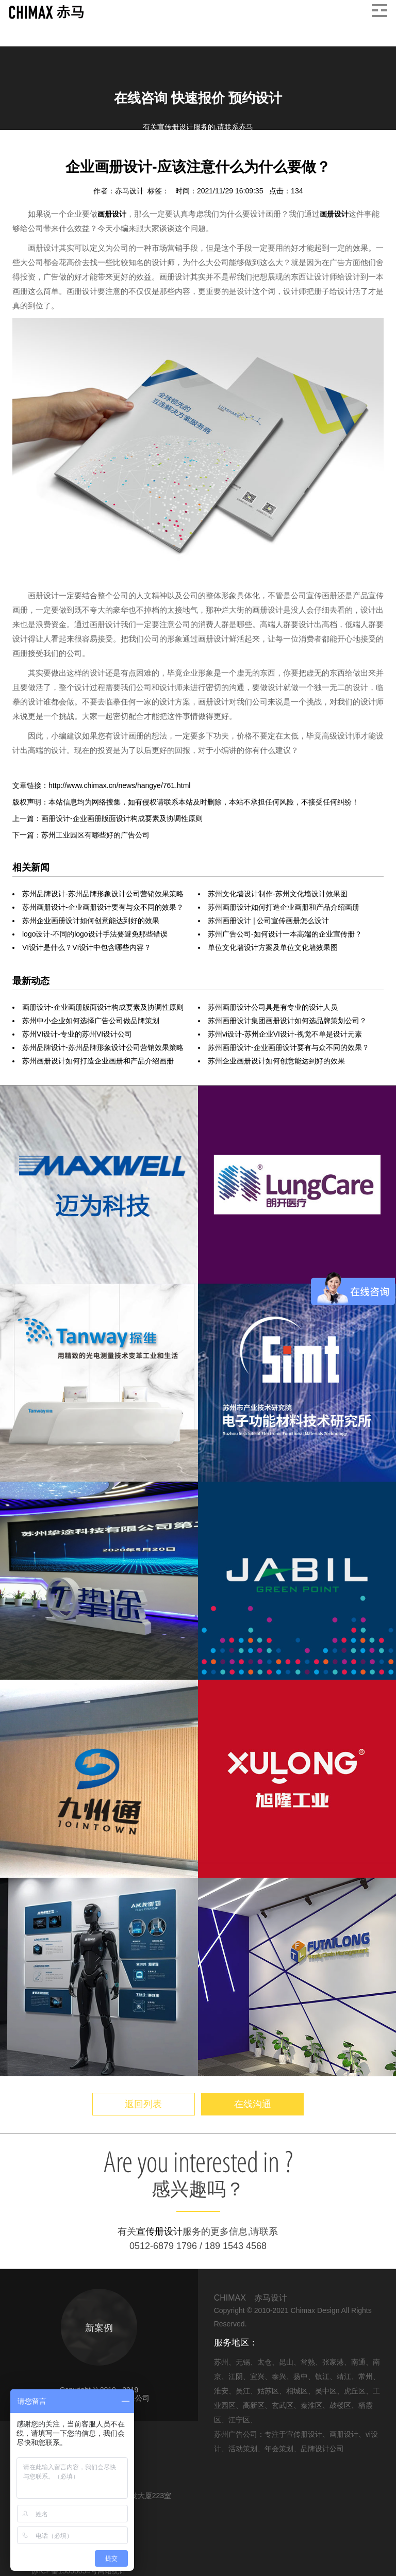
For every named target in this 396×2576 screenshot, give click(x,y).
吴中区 (326, 2391)
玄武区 (282, 2405)
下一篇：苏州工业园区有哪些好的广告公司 (81, 835)
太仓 (264, 2362)
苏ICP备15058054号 (64, 2571)
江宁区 (239, 2420)
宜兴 (257, 2376)
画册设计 (76, 154)
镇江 (322, 2376)
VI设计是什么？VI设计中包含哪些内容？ (86, 947)
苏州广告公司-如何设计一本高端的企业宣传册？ (285, 934)
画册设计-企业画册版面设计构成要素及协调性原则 (103, 1007)
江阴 (235, 2376)
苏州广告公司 (235, 2434)
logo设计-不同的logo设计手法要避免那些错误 (95, 934)
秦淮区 (311, 2405)
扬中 (300, 2376)
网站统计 (111, 2571)
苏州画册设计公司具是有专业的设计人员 (273, 1007)
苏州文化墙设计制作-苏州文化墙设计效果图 (278, 894)
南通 (358, 2362)
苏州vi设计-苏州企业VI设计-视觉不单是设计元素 (285, 1034)
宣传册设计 (159, 2231)
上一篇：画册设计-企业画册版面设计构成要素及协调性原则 (107, 818)
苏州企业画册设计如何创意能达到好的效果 (90, 920)
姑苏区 (268, 2391)
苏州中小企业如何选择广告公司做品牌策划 (90, 1020)
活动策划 (242, 2448)
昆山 (286, 2362)
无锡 (243, 2362)
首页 (20, 154)
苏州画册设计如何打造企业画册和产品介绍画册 (283, 907)
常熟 (308, 2362)
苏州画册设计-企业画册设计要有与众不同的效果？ (103, 907)
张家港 (333, 2362)
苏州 (221, 2362)
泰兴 (279, 2376)
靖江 (344, 2376)
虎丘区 (355, 2391)
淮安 (221, 2391)
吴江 (243, 2391)
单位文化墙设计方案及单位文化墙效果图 (273, 947)
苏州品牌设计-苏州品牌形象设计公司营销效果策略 (103, 894)
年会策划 (279, 2448)
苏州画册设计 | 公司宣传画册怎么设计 (268, 920)
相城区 (297, 2391)
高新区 (254, 2405)
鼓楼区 (340, 2405)
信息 (45, 154)
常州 (365, 2376)
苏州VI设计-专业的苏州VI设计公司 (77, 1034)
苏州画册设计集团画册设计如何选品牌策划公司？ (287, 1020)
